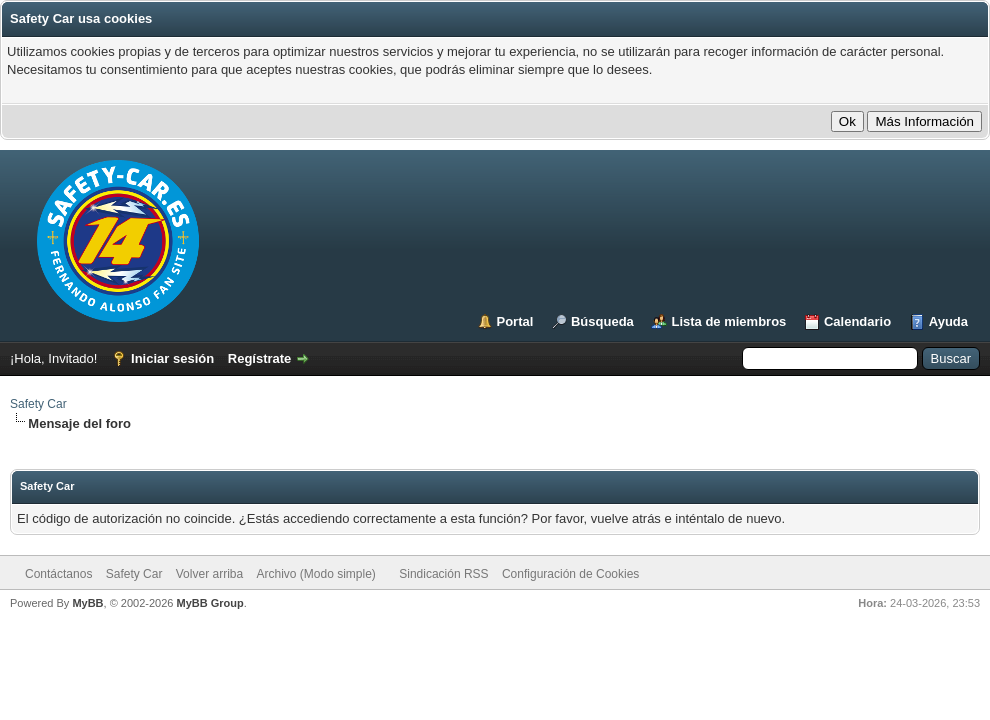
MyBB (87, 603)
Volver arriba (209, 574)
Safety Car (38, 404)
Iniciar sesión (172, 358)
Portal (515, 321)
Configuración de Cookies (570, 574)
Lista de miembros (728, 321)
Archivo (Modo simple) (316, 574)
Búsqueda (602, 321)
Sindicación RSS (443, 574)
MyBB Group (209, 603)
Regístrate (260, 358)
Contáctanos (58, 574)
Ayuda (948, 321)
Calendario (857, 321)
